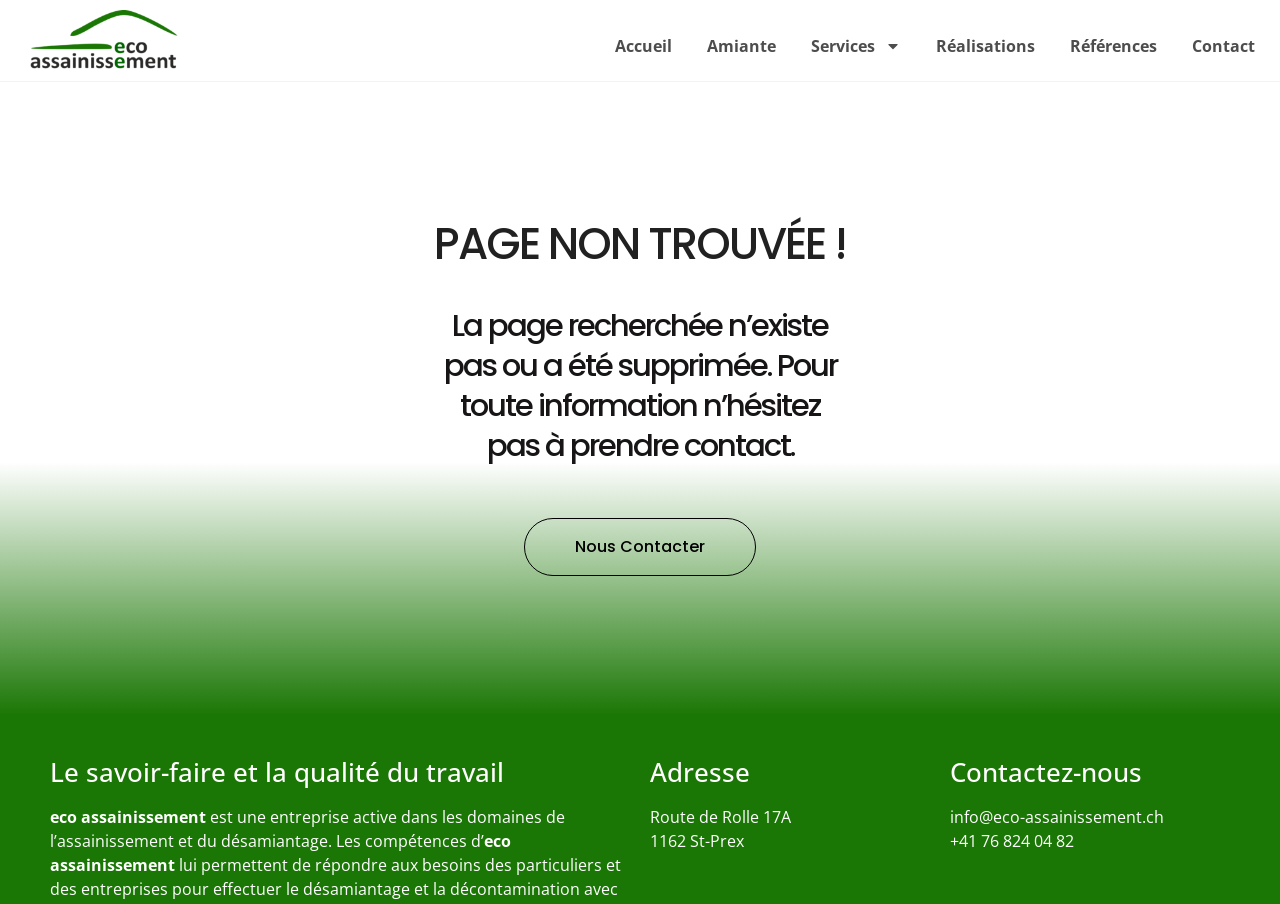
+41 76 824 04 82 (1012, 841)
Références (1113, 46)
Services (856, 46)
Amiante (741, 46)
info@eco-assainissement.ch (1057, 817)
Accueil (643, 46)
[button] (640, 547)
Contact (1223, 46)
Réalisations (985, 46)
